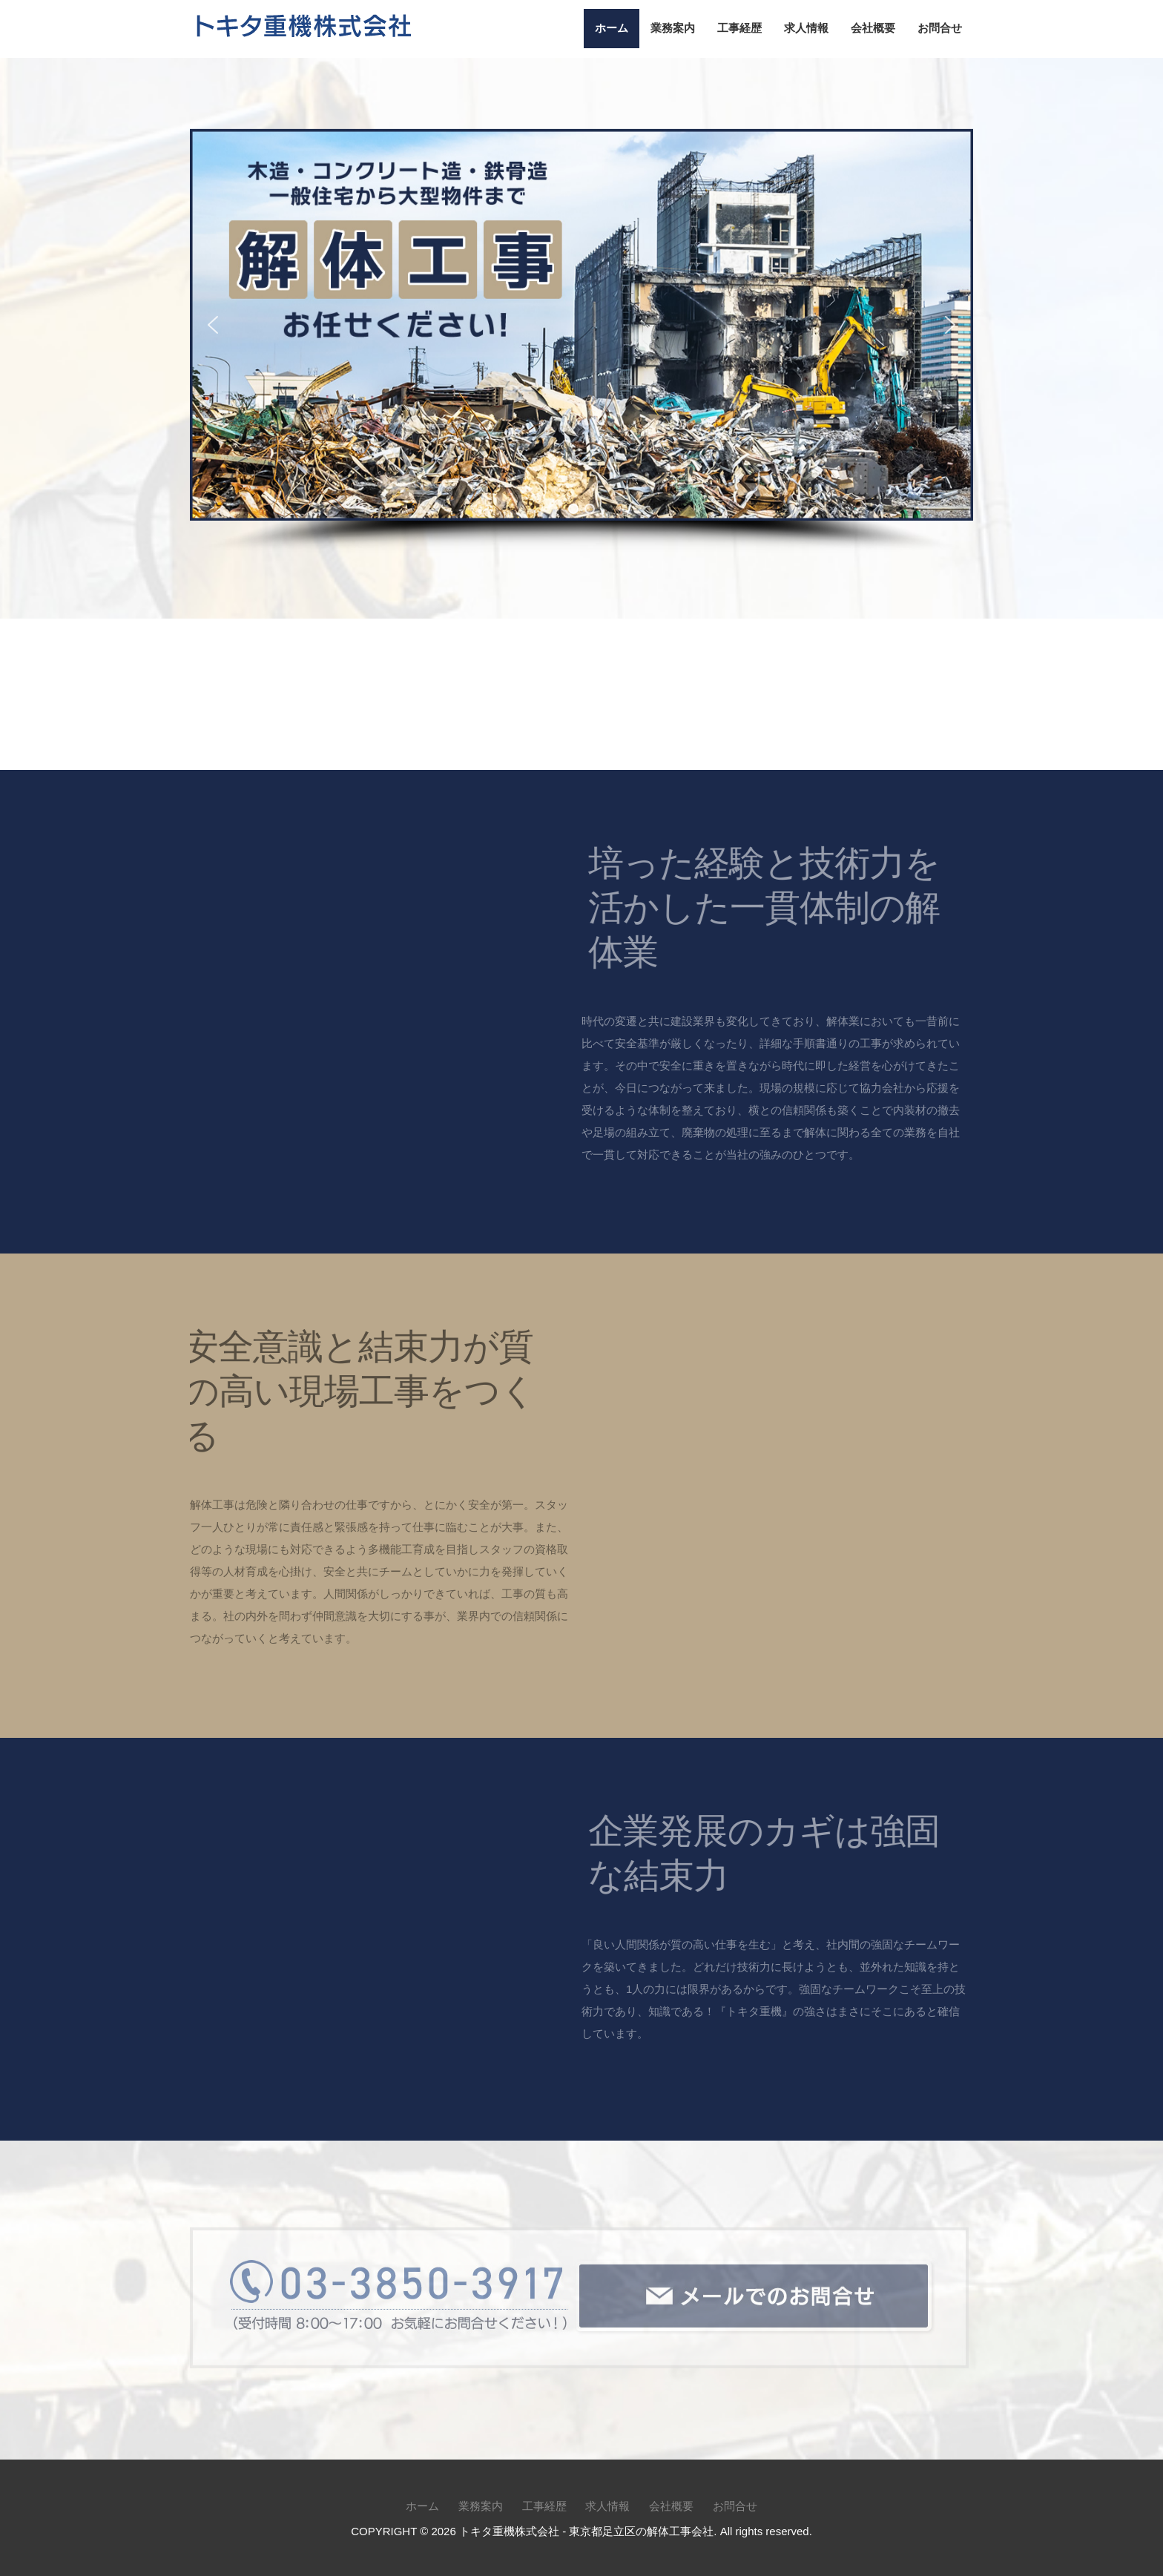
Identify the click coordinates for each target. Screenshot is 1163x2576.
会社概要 (873, 28)
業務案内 (672, 28)
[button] (213, 324)
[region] (581, 341)
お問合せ (939, 28)
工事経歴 (739, 28)
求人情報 (806, 28)
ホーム (611, 28)
